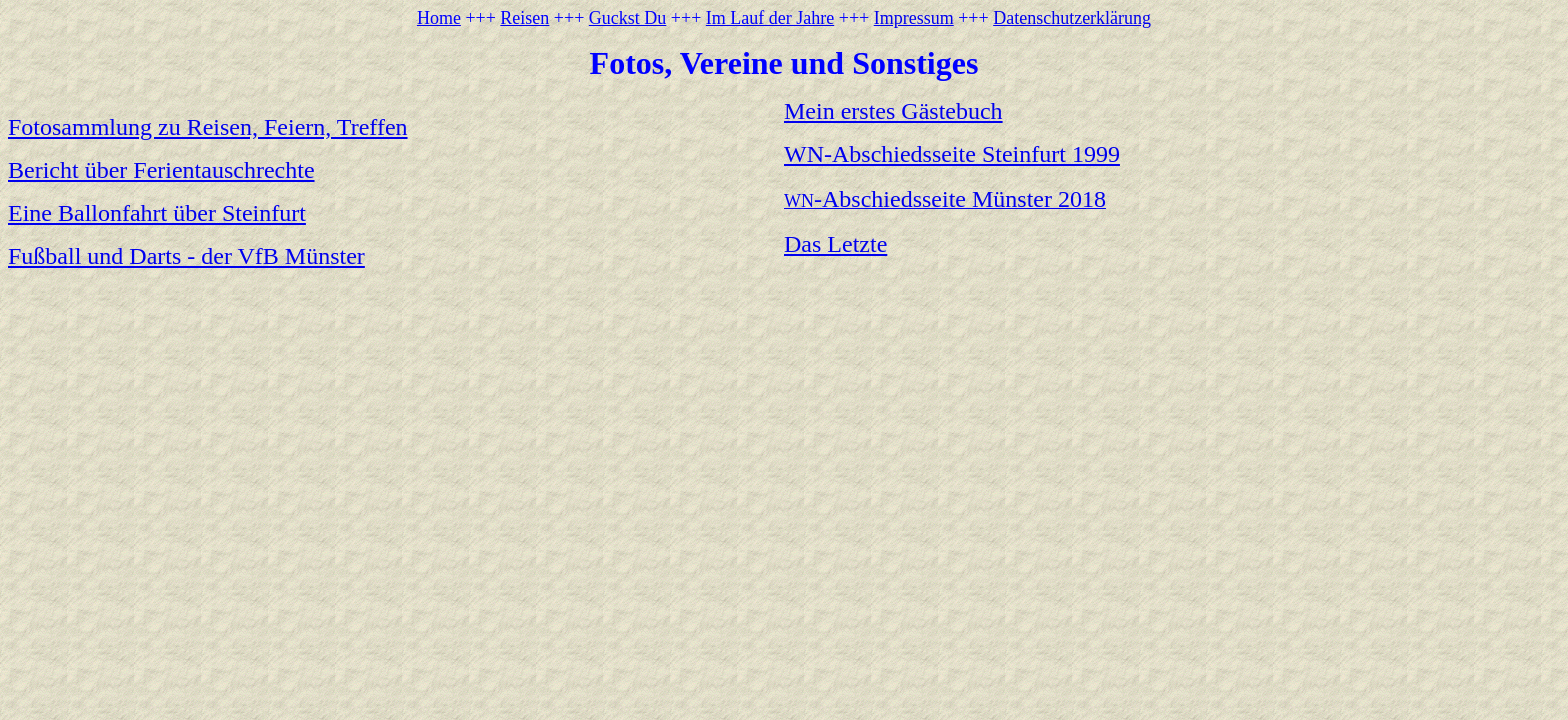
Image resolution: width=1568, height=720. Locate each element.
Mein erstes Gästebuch (893, 111)
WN (945, 201)
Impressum (914, 18)
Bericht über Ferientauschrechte (161, 170)
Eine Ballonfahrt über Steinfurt (157, 213)
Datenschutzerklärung (1072, 18)
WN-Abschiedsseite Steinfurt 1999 (952, 154)
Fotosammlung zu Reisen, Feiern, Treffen (208, 127)
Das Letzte (835, 244)
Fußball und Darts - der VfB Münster (186, 256)
